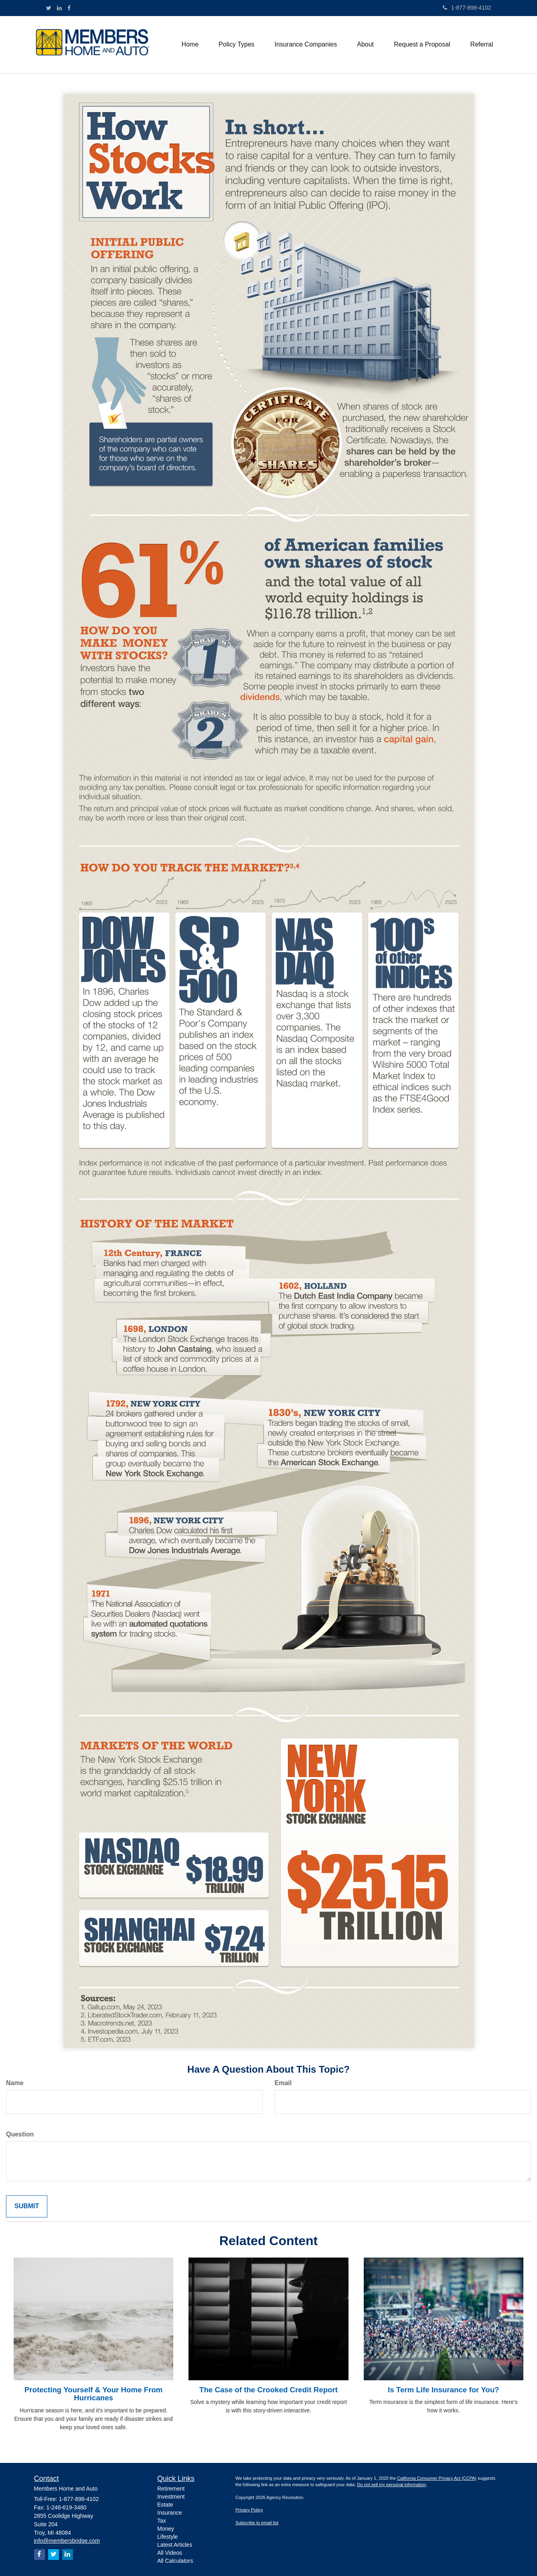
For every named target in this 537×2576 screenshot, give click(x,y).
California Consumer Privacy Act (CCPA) (436, 2478)
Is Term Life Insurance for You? (443, 2389)
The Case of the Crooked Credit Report (268, 2389)
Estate (165, 2504)
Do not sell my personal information (391, 2484)
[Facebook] (69, 8)
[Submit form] (26, 2206)
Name (15, 2082)
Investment (170, 2496)
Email (283, 2082)
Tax (161, 2520)
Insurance (169, 2512)
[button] (237, 44)
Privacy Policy (249, 2509)
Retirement (170, 2488)
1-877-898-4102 (467, 7)
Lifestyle (167, 2536)
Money (165, 2528)
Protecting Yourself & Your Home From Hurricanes (93, 2393)
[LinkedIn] (59, 8)
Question (20, 2134)
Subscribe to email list (256, 2522)
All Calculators (175, 2561)
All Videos (169, 2553)
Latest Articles (174, 2545)
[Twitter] (48, 8)
